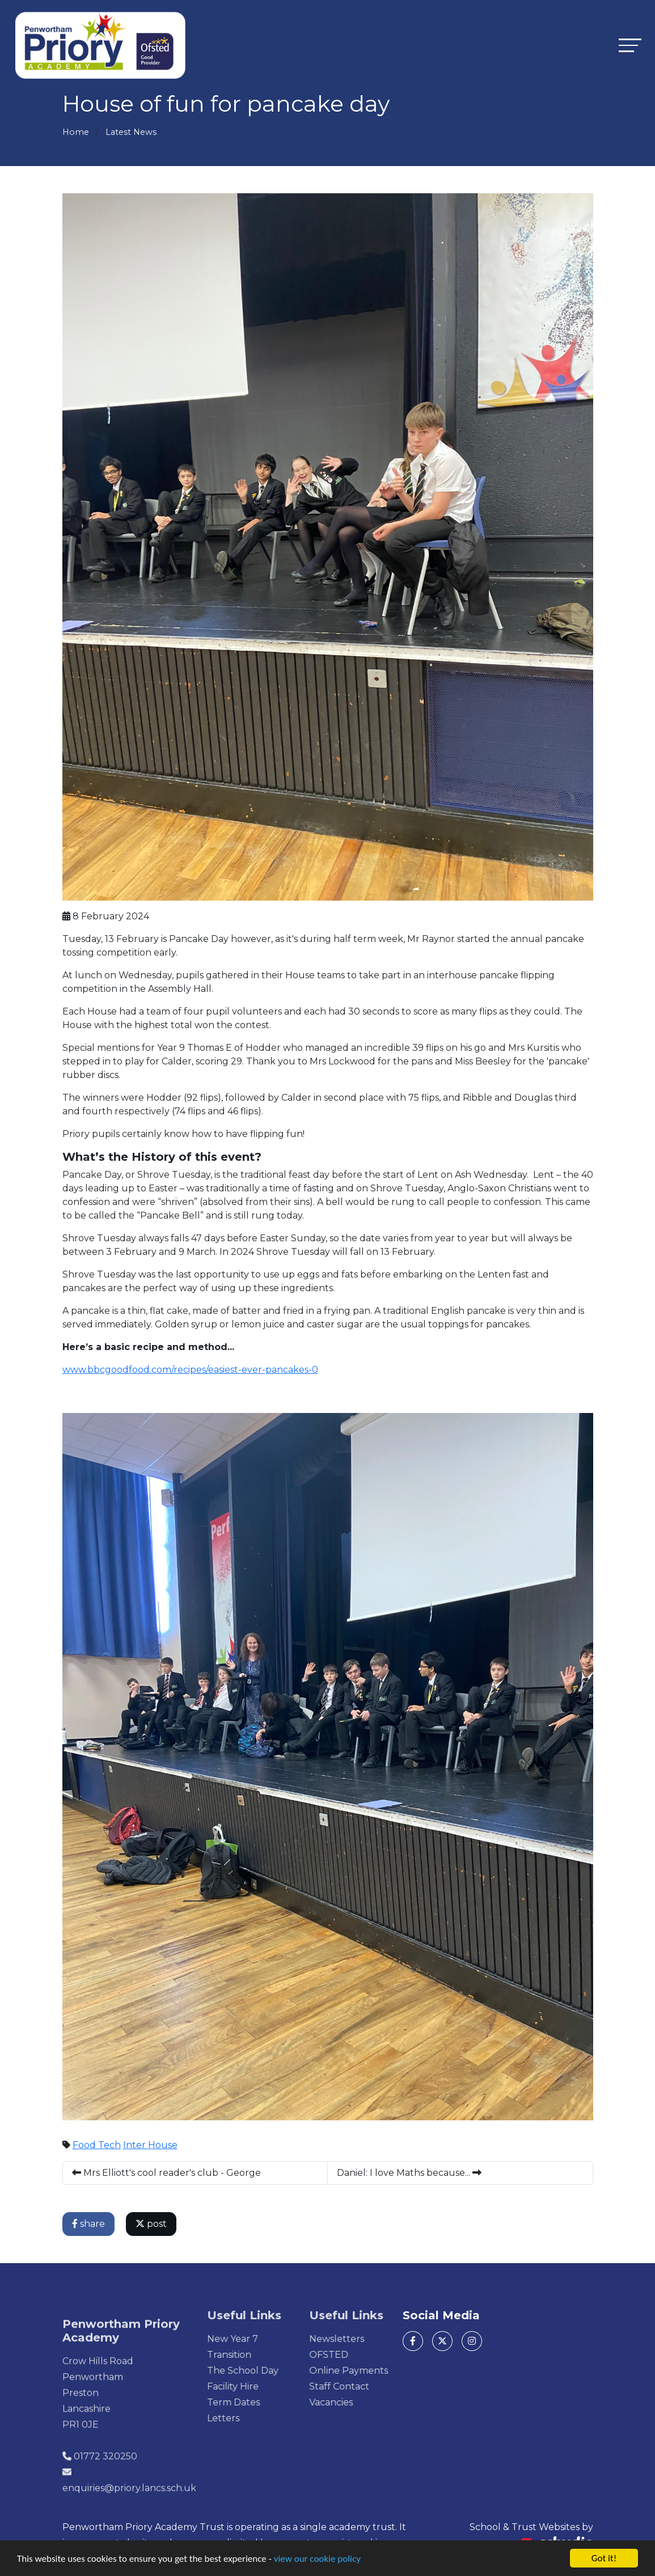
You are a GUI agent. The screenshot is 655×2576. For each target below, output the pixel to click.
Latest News (131, 132)
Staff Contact (373, 2386)
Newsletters (370, 2338)
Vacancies (364, 2402)
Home (75, 132)
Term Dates (266, 2402)
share (89, 2223)
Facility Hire (266, 2386)
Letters (256, 2418)
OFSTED (362, 2354)
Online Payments (382, 2370)
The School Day (276, 2370)
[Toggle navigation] (630, 45)
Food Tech (97, 2145)
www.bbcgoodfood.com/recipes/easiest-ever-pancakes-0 (191, 1369)
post (151, 2223)
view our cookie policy (317, 2559)
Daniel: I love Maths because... (409, 2172)
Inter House (151, 2145)
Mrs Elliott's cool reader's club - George (167, 2172)
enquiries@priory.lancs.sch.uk (129, 2521)
